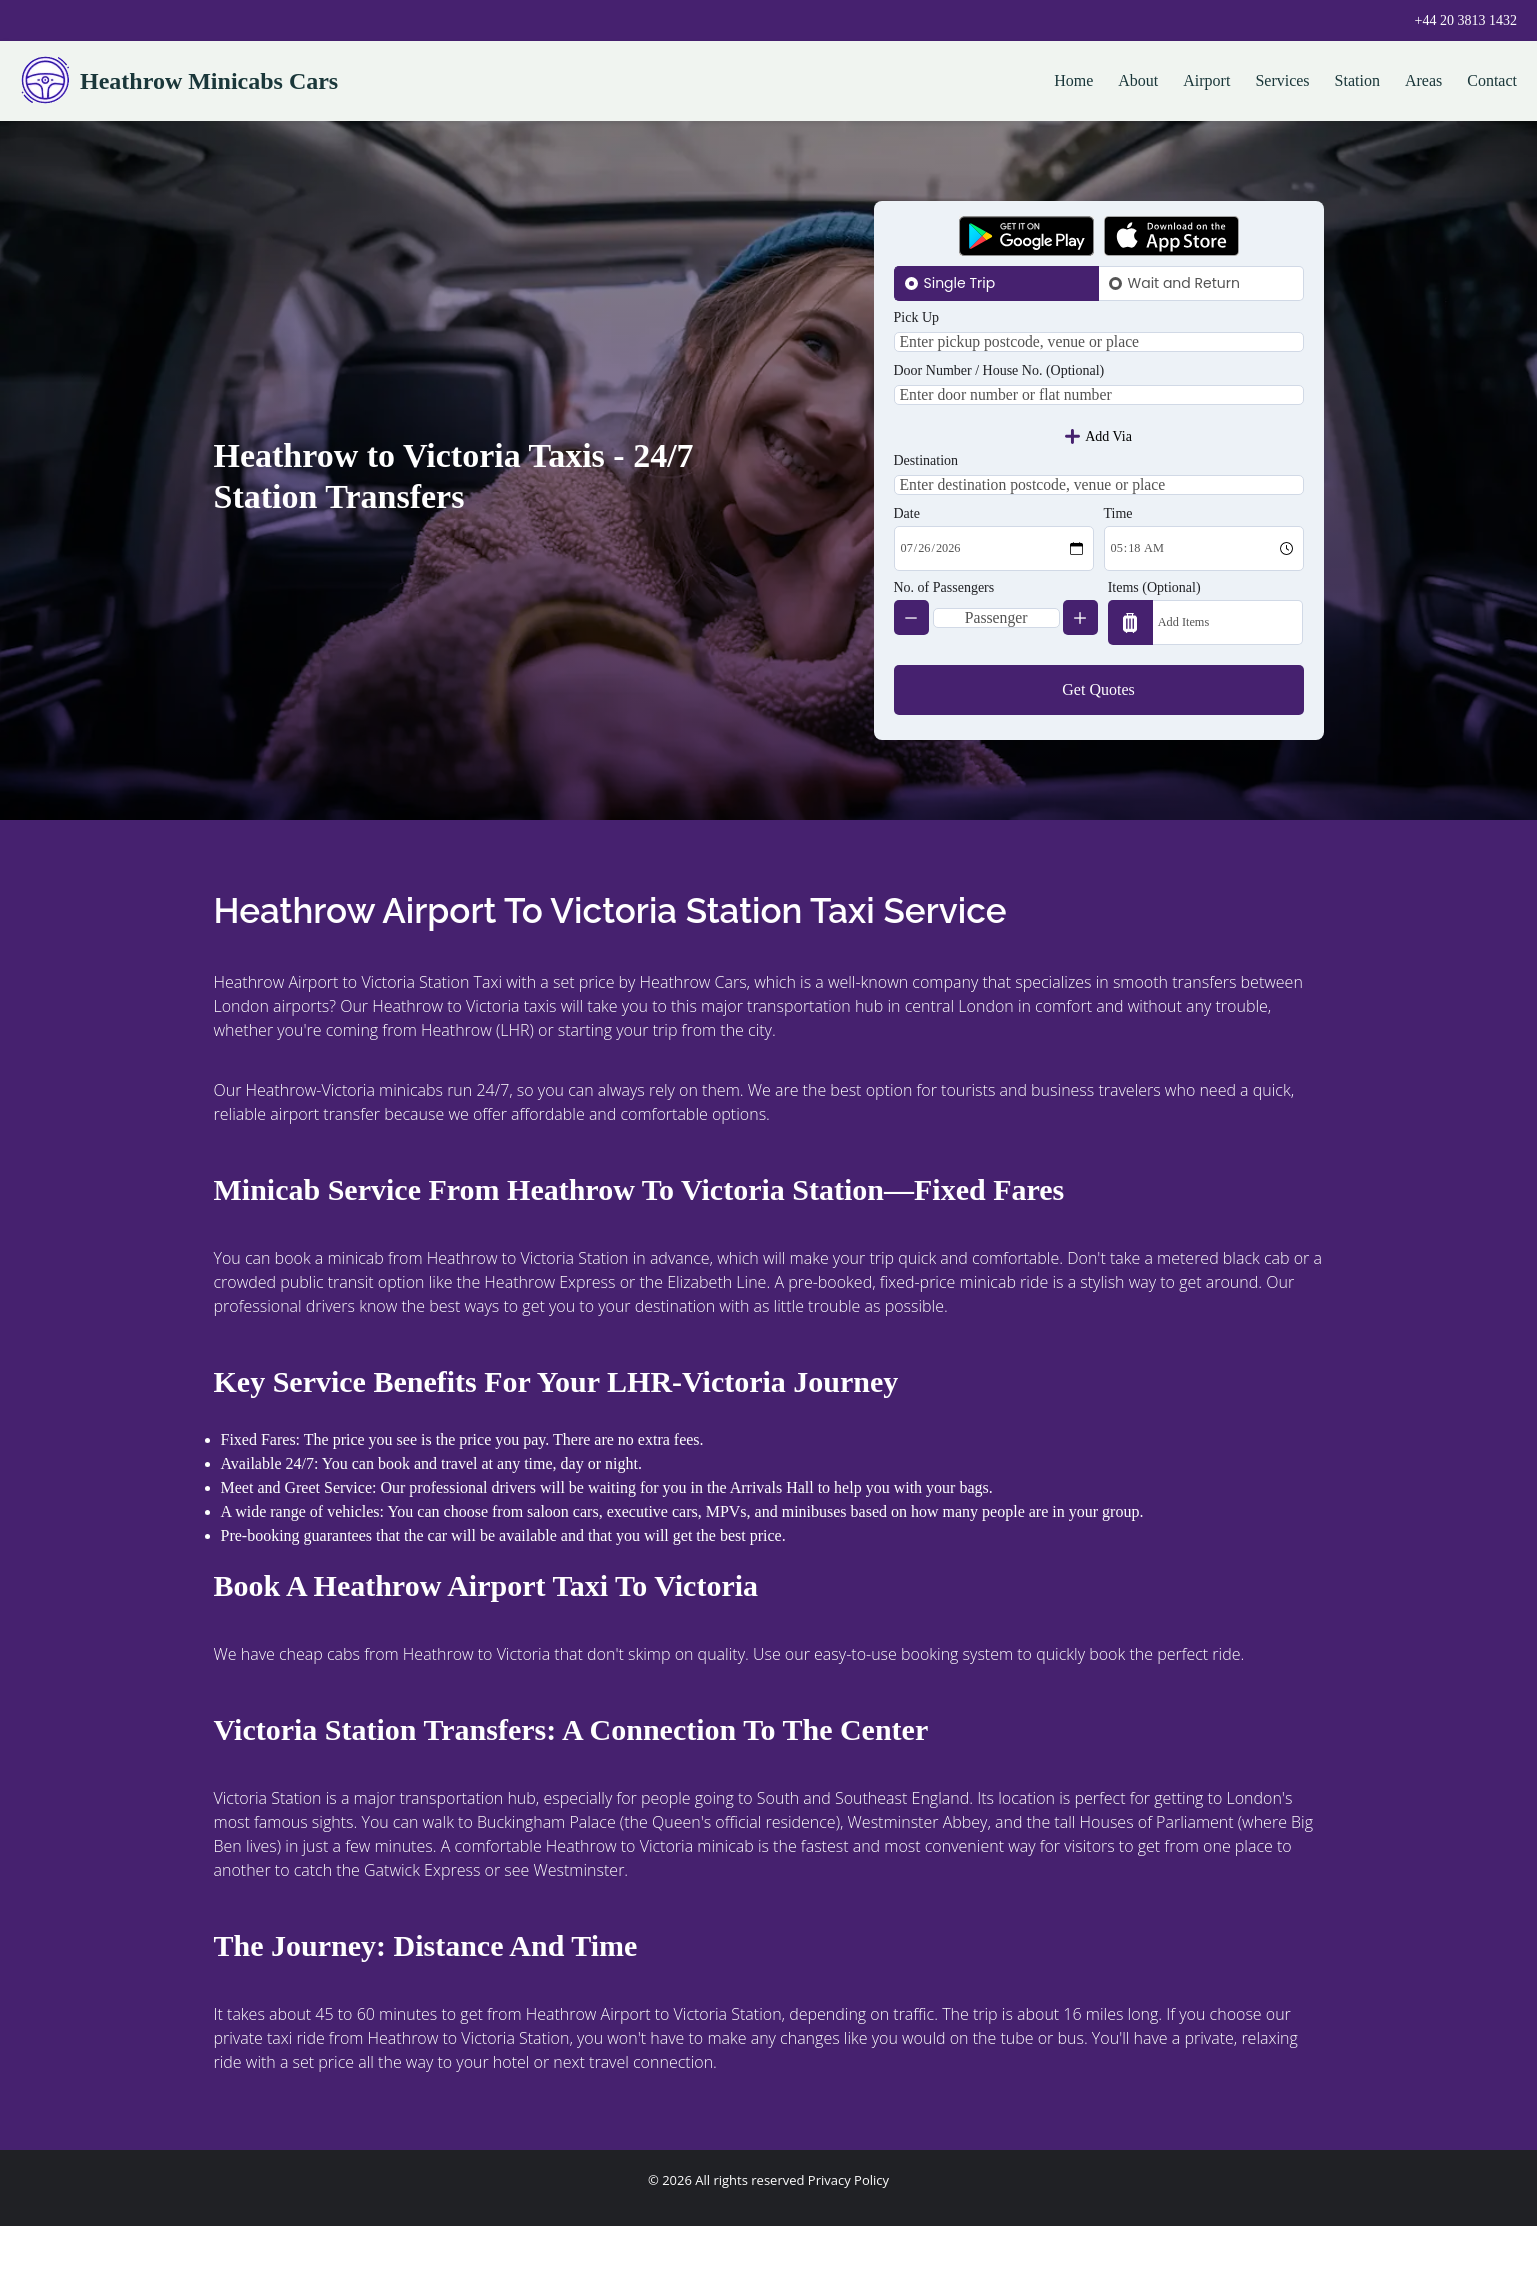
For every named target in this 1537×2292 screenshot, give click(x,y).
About (1138, 80)
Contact (1492, 80)
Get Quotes (1098, 755)
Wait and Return (1184, 283)
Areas (1423, 80)
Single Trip (960, 283)
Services (1282, 80)
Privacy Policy (848, 2246)
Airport (1206, 80)
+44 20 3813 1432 (1466, 20)
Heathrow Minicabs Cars (179, 81)
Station (1357, 80)
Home (1073, 80)
